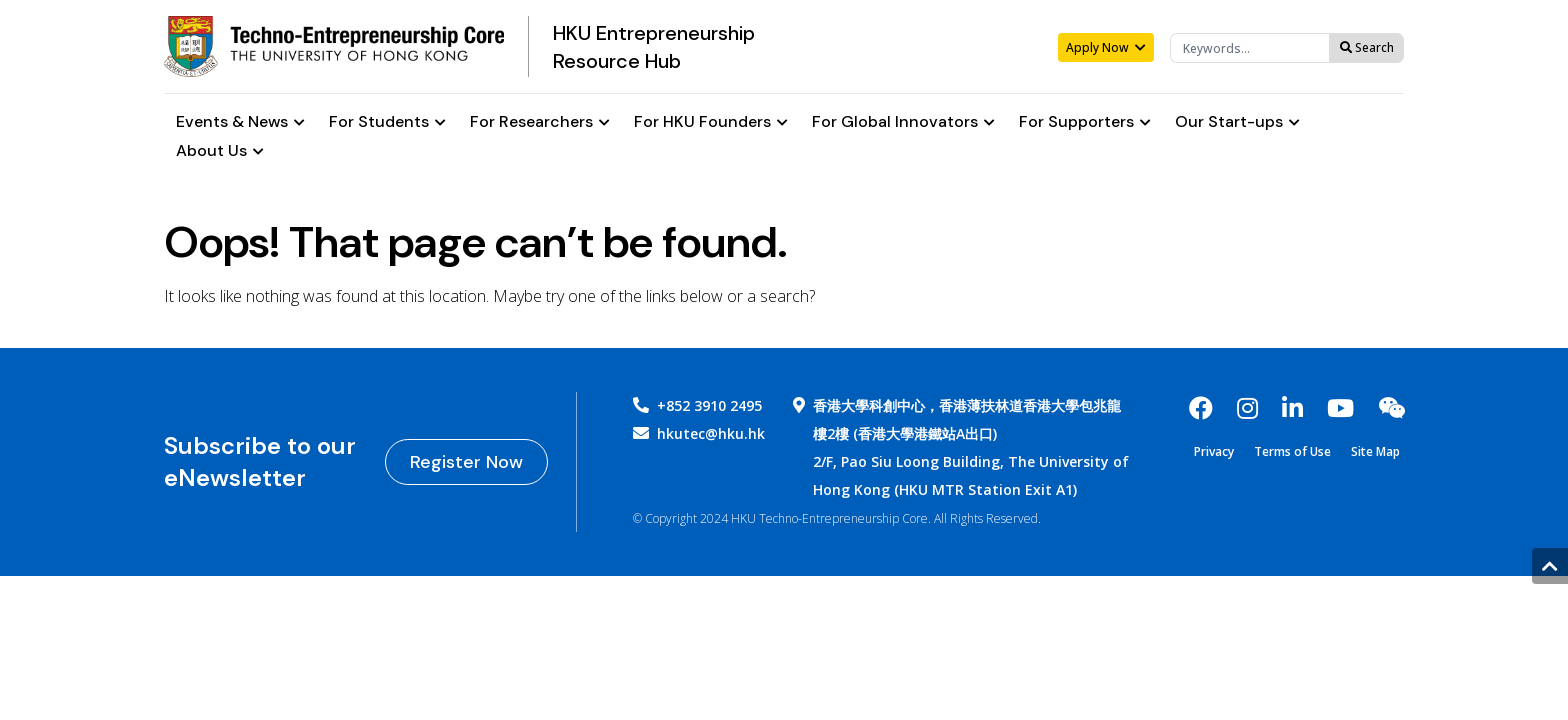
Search (1367, 47)
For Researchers (540, 122)
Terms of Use (1292, 452)
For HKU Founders (711, 122)
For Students (387, 122)
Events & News (240, 122)
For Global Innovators (903, 122)
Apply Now (1106, 47)
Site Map (1375, 452)
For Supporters (1085, 122)
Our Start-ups (1237, 122)
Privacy (1214, 452)
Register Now (466, 462)
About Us (220, 151)
